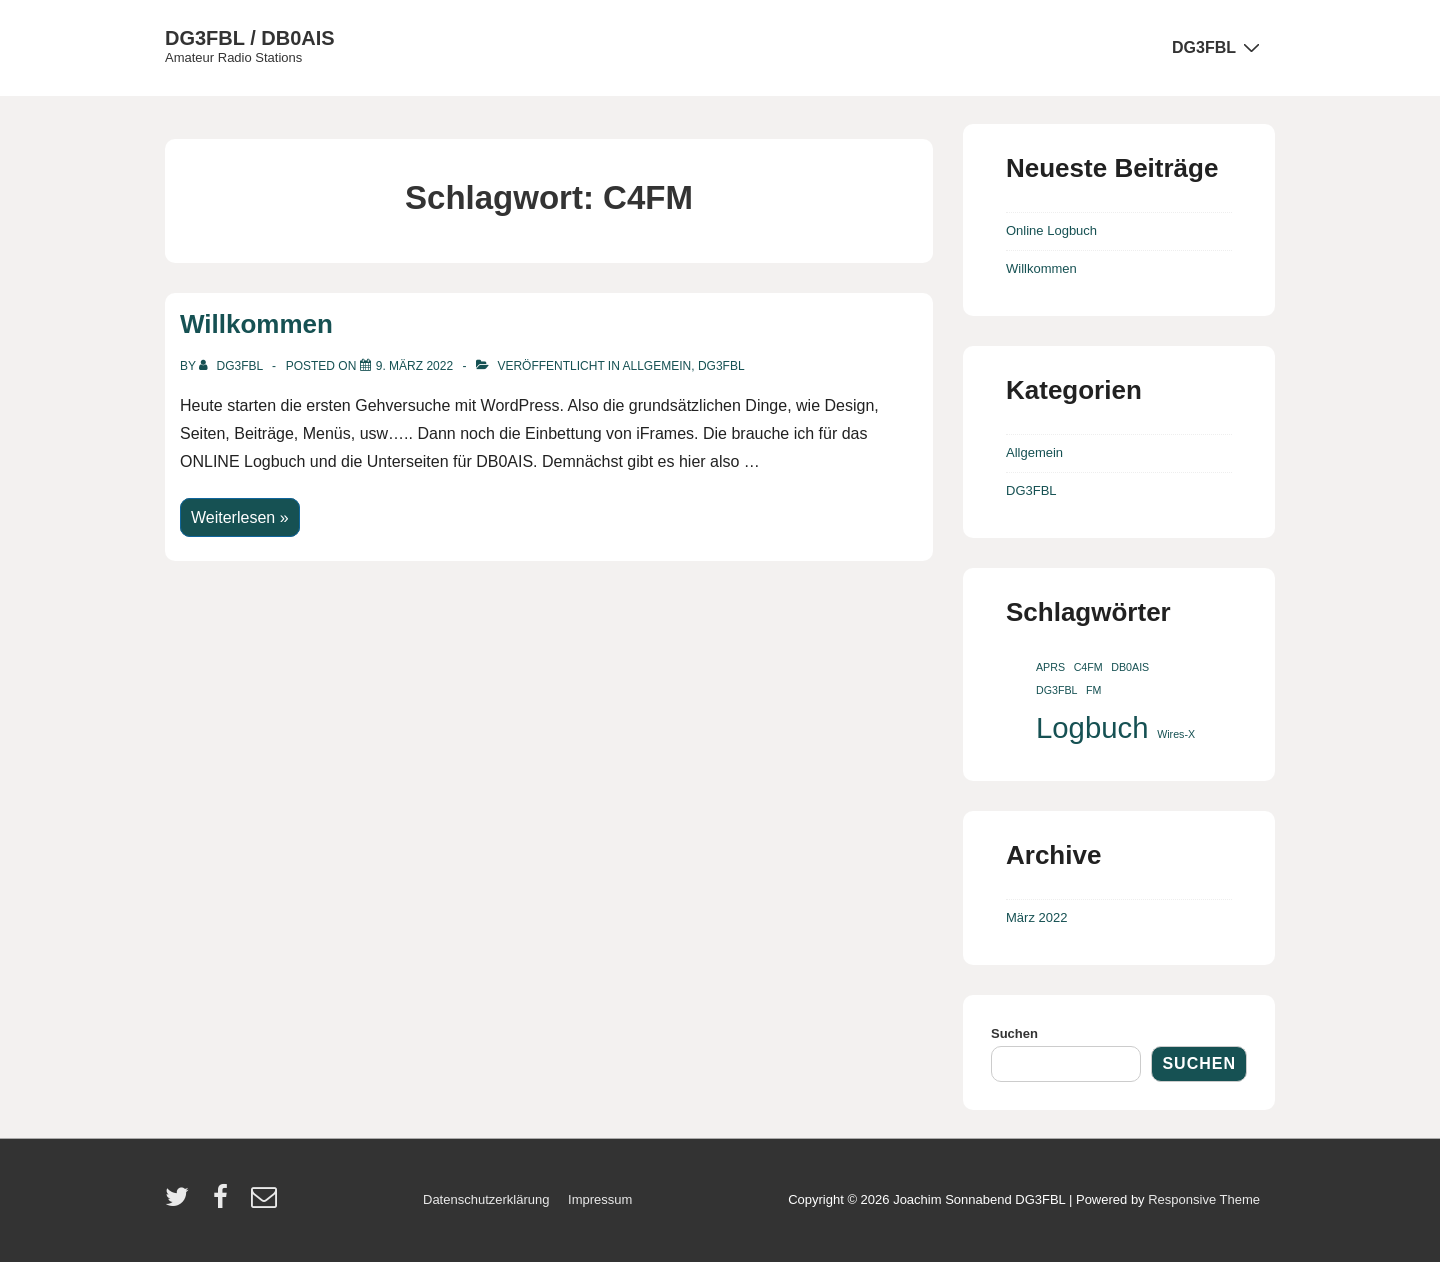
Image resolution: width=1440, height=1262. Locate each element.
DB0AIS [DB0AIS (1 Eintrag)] (1130, 667)
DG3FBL (1218, 47)
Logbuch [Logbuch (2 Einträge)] (1092, 727)
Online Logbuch (1051, 230)
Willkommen (256, 324)
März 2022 (1036, 917)
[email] (266, 1203)
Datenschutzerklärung (486, 1199)
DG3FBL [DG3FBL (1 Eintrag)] (1056, 690)
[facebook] (225, 1203)
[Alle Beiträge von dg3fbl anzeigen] (232, 366)
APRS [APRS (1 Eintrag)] (1050, 667)
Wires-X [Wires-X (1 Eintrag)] (1176, 734)
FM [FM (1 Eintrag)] (1093, 690)
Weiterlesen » (239, 514)
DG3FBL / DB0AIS (250, 38)
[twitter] (181, 1203)
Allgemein (657, 366)
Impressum (600, 1199)
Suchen (1014, 1033)
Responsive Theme (1204, 1199)
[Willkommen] (414, 366)
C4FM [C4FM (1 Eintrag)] (1088, 667)
